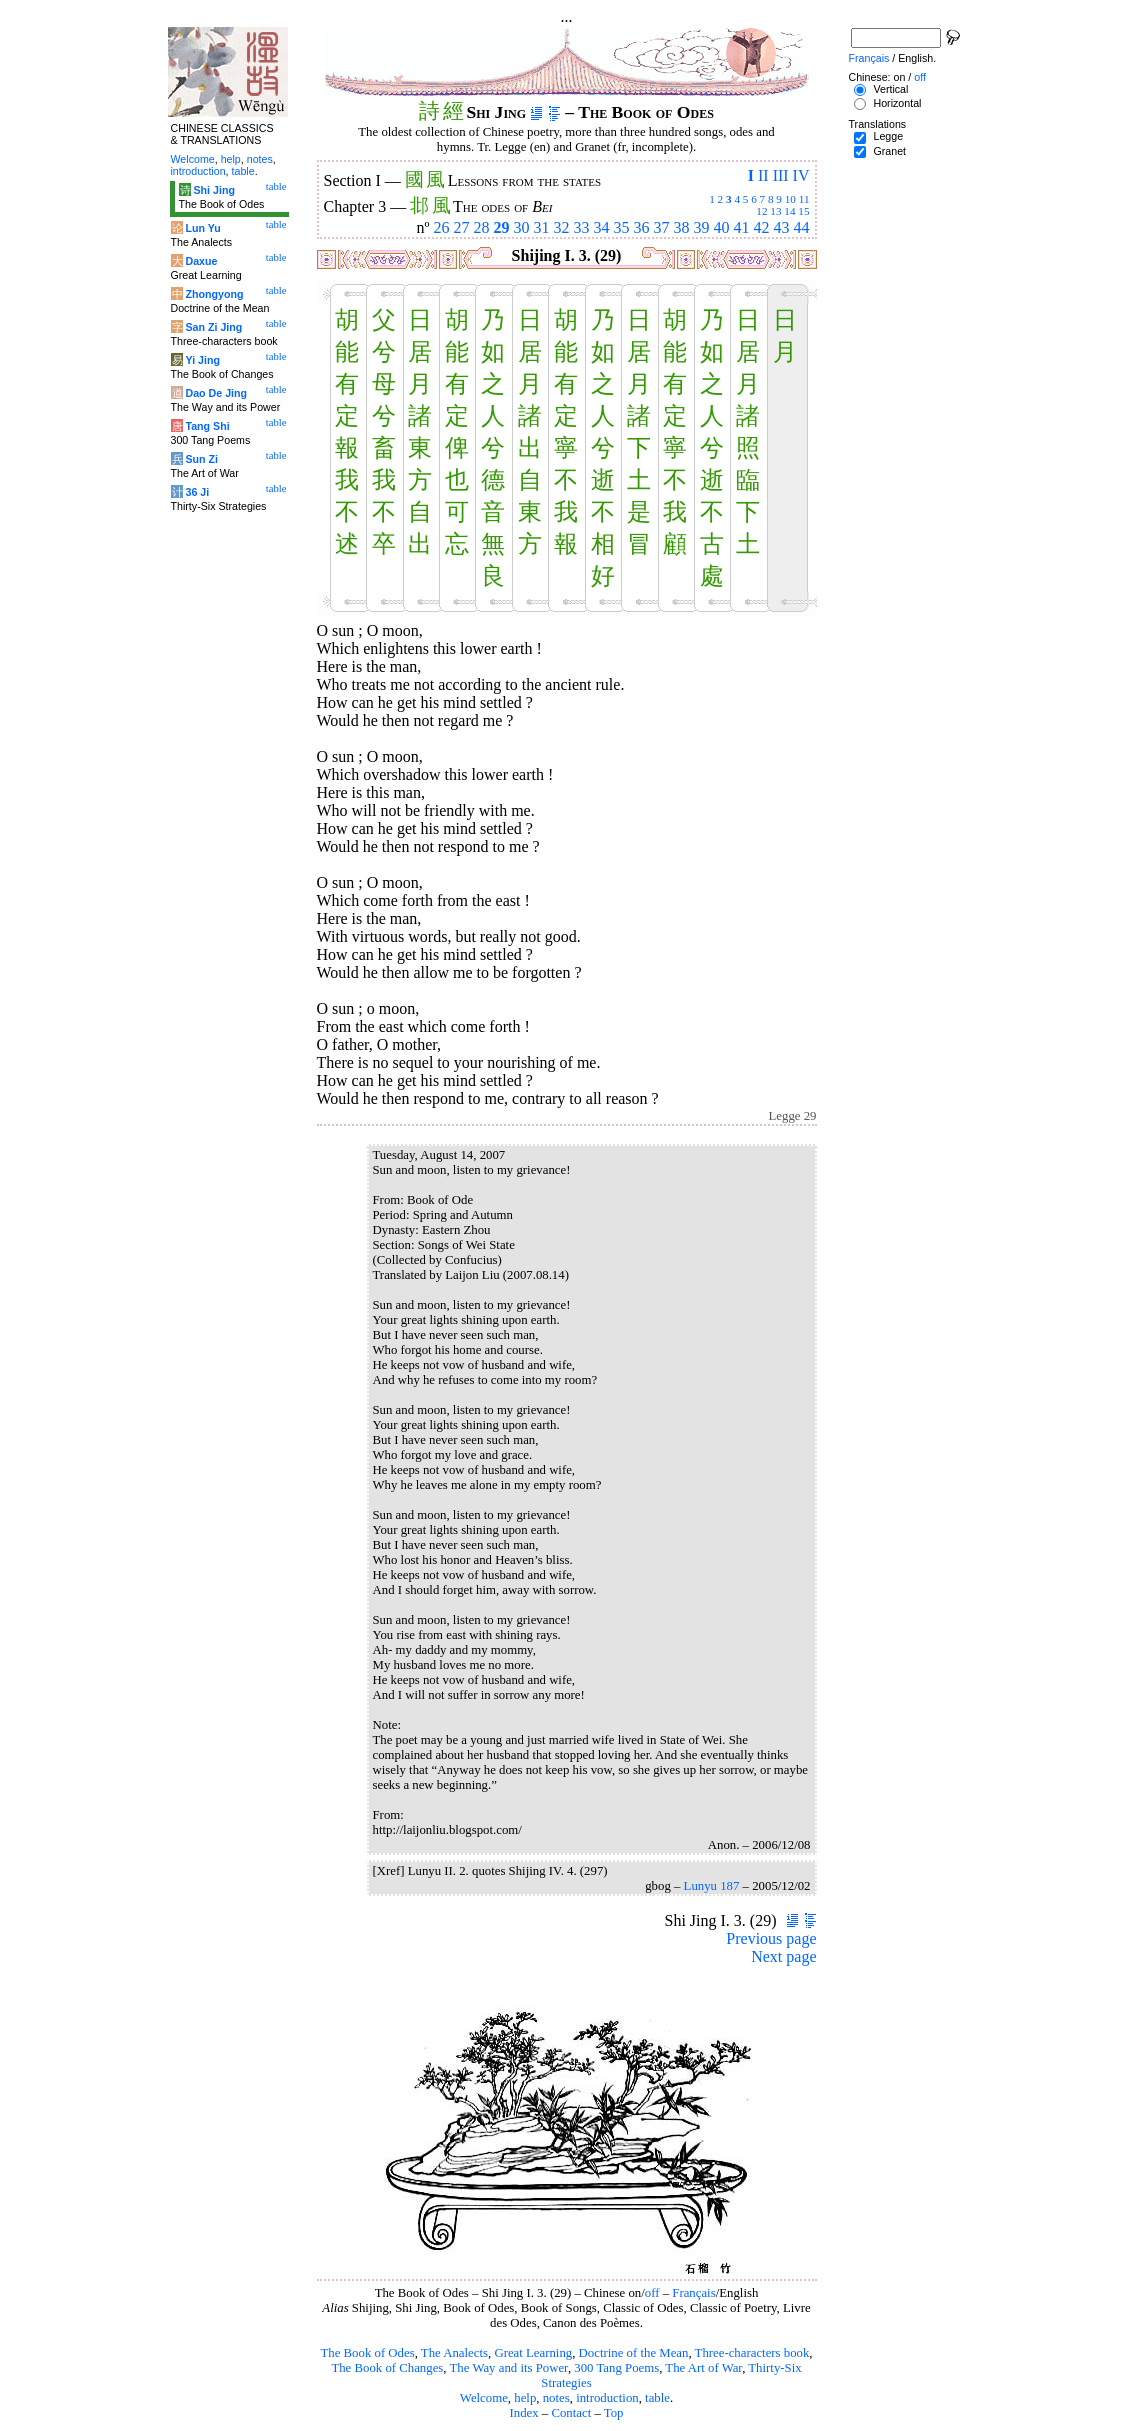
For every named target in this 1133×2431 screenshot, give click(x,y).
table (657, 2398)
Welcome (484, 2398)
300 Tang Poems (616, 2368)
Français (693, 2293)
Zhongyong (214, 294)
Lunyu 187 (712, 1886)
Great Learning (533, 2353)
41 (742, 227)
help (525, 2398)
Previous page (771, 1938)
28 (482, 227)
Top (614, 2413)
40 (722, 227)
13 (775, 211)
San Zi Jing (213, 327)
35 (622, 227)
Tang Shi (207, 426)
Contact (571, 2413)
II (763, 175)
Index (523, 2413)
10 (790, 199)
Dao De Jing (216, 393)
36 (642, 227)
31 (542, 227)
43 (782, 227)
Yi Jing (202, 360)
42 (762, 227)
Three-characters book (752, 2353)
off (652, 2293)
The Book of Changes (387, 2368)
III (781, 175)
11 (804, 199)
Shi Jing (213, 190)
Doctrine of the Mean (634, 2353)
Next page (783, 1956)
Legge (888, 136)
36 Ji (197, 492)
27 (462, 227)
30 (522, 227)
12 (761, 211)
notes (556, 2398)
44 (802, 227)
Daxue (201, 261)
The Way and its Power (509, 2368)
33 (582, 227)
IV (801, 175)
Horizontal (897, 103)
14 (789, 211)
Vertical (890, 89)
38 (682, 227)
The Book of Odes (367, 2353)
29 (502, 227)
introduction (607, 2398)
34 (602, 227)
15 (803, 211)
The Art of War (703, 2368)
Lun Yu (202, 228)
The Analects (454, 2353)
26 (442, 227)
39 (702, 227)
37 (662, 227)
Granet (889, 151)
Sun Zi (201, 459)
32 (562, 227)
